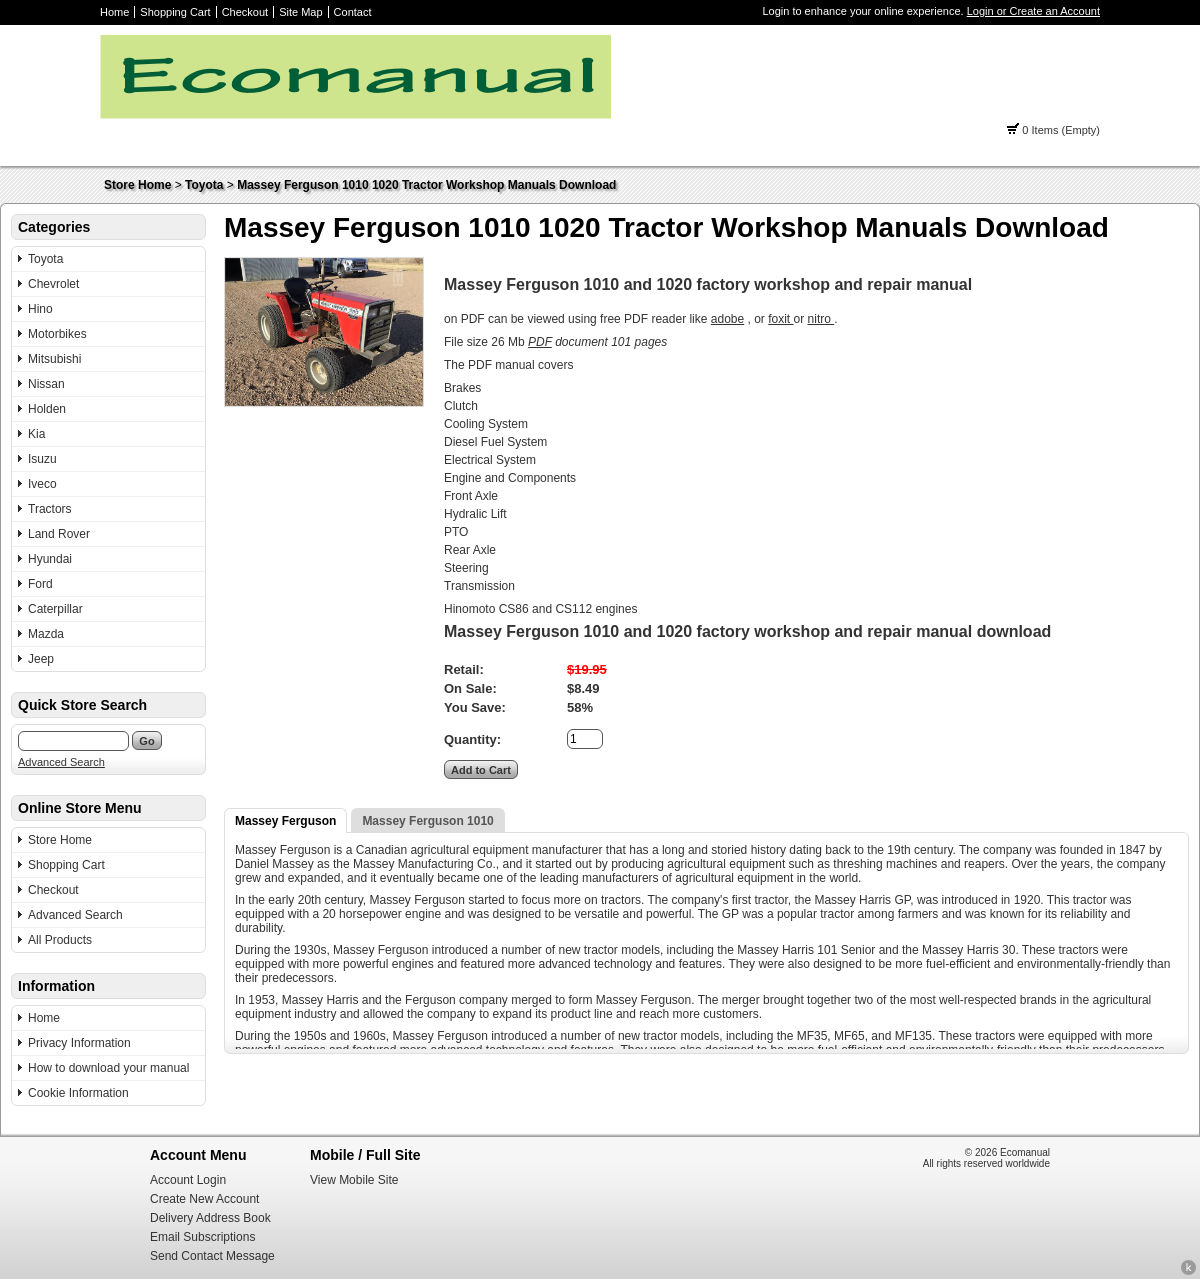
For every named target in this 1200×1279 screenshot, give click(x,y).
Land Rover (59, 534)
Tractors (50, 509)
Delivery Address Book (210, 1218)
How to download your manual (108, 1068)
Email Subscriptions (202, 1237)
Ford (40, 584)
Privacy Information (79, 1043)
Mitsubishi (54, 359)
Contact (353, 12)
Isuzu (42, 459)
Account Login (188, 1180)
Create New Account (204, 1199)
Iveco (42, 484)
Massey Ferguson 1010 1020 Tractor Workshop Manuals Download (426, 185)
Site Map (300, 12)
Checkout (245, 12)
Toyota (204, 185)
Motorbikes (57, 334)
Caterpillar (55, 609)
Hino (40, 309)
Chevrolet (53, 284)
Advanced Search (61, 762)
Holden (47, 409)
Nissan (46, 384)
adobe (727, 319)
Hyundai (50, 559)
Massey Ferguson (285, 821)
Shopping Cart (175, 12)
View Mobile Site (354, 1180)
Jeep (41, 659)
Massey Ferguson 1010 (427, 821)
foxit (780, 319)
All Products (60, 940)
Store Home (137, 185)
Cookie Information (78, 1093)
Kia (36, 434)
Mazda (46, 634)
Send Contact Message (212, 1256)
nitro (821, 319)
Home (114, 12)
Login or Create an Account (1033, 11)
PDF (540, 342)
